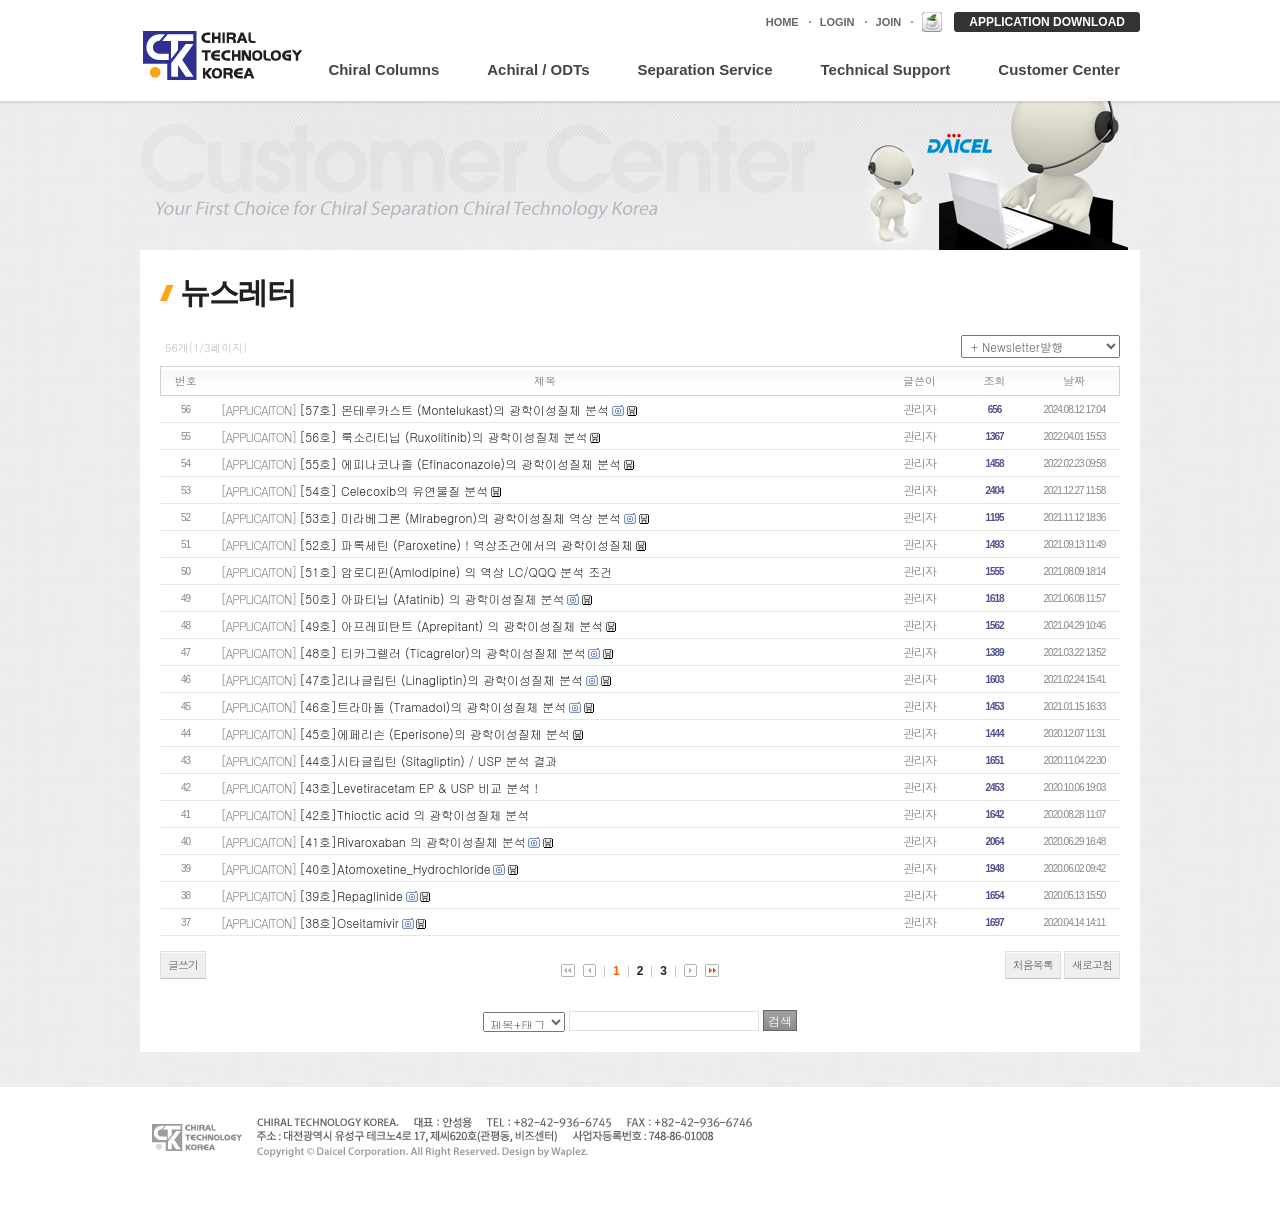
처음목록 (1033, 964)
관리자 (919, 408)
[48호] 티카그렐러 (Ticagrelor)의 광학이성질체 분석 (442, 652)
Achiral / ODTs (538, 69)
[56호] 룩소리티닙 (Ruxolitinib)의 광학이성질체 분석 (443, 436)
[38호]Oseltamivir (349, 922)
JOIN (889, 22)
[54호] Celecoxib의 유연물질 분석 (393, 490)
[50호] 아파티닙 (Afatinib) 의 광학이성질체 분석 (431, 598)
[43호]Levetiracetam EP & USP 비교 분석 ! (418, 787)
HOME (782, 22)
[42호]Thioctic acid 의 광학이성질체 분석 (414, 814)
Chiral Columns (383, 69)
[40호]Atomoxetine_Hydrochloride (394, 868)
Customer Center (1059, 69)
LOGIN (837, 22)
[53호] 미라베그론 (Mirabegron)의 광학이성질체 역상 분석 (460, 517)
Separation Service (704, 69)
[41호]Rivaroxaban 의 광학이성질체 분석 (412, 841)
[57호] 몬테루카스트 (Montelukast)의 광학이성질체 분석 (454, 409)
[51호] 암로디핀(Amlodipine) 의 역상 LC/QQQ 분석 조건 (455, 571)
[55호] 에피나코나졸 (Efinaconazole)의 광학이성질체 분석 (460, 463)
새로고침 (1092, 964)
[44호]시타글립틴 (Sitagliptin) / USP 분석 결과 (428, 760)
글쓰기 (183, 964)
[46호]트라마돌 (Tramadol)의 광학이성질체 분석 (432, 706)
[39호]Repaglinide (350, 895)
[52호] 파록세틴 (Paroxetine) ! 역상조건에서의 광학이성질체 (466, 544)
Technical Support (886, 69)
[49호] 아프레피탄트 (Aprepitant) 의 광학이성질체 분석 (451, 625)
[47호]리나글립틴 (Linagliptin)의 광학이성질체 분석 (441, 679)
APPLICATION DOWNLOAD (1047, 22)
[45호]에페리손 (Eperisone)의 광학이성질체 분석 (434, 733)
